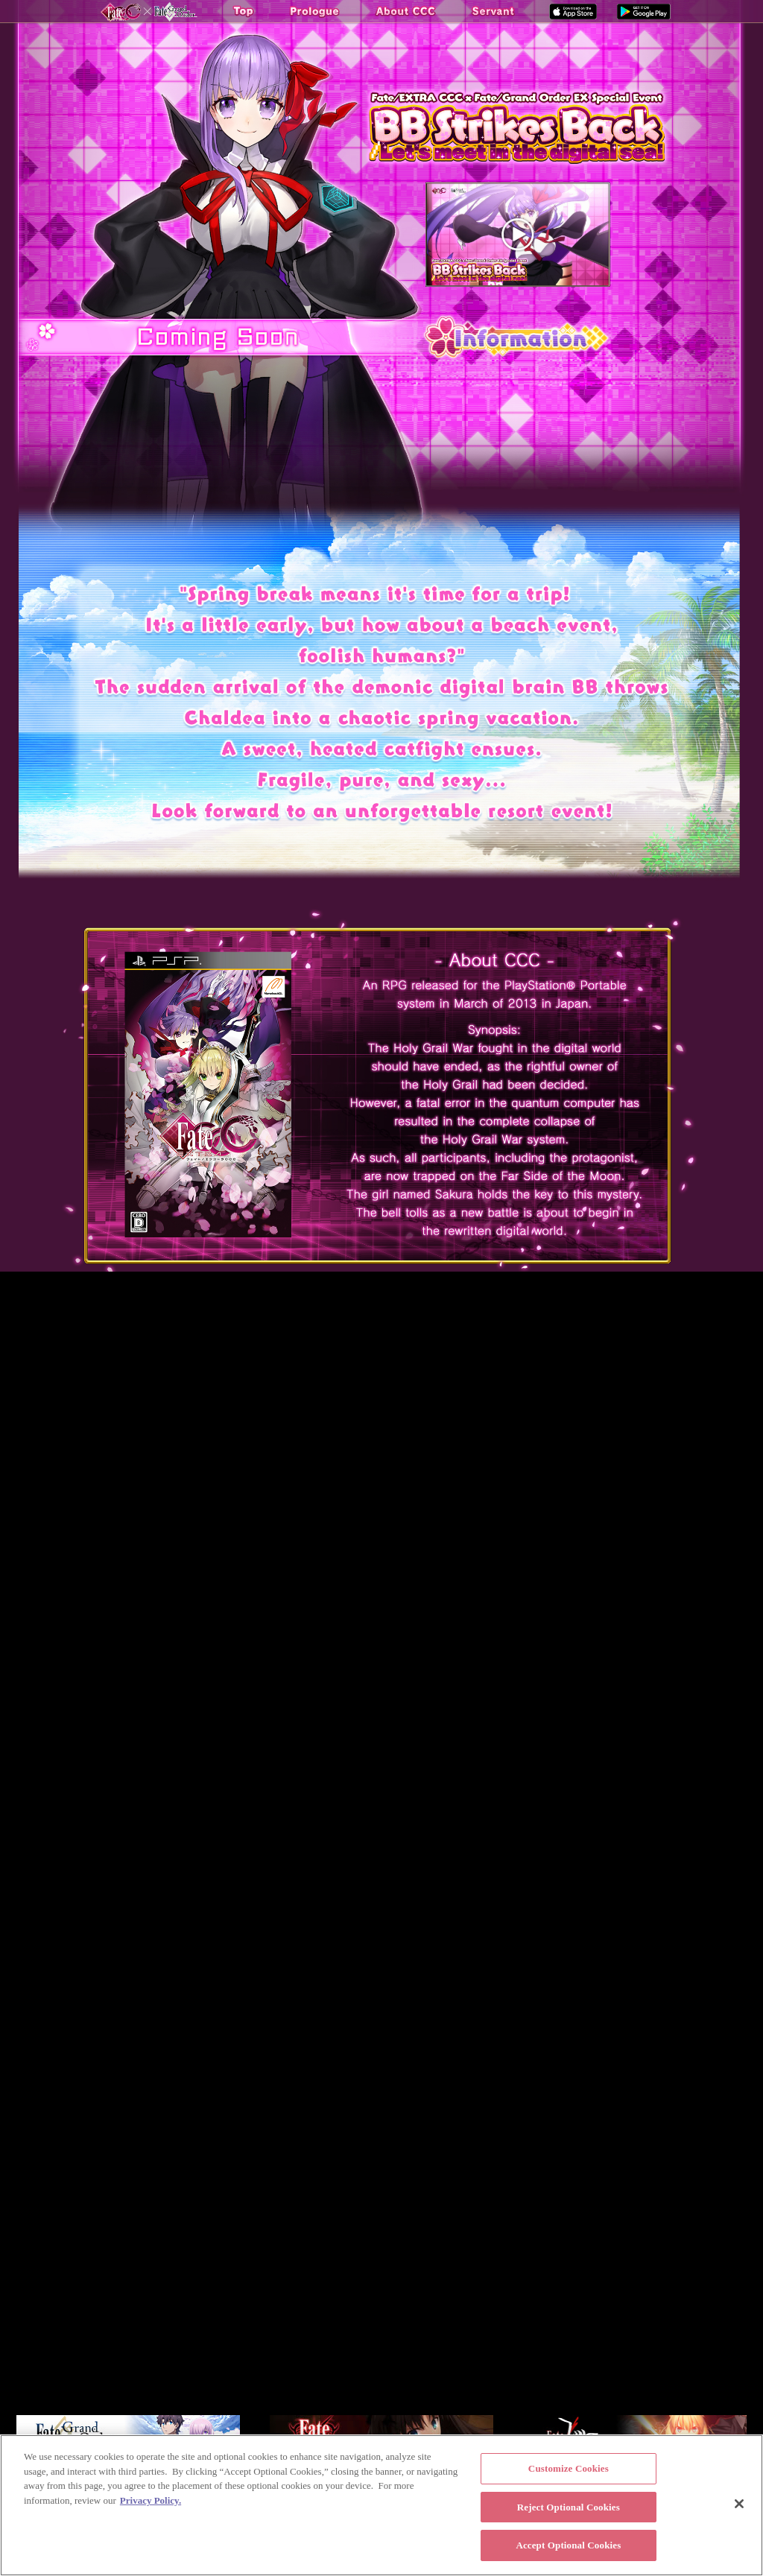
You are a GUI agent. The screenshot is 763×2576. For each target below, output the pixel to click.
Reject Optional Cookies (568, 2507)
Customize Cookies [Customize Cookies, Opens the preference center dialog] (568, 2468)
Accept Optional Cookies (568, 2545)
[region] (381, 2505)
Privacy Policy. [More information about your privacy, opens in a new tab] (150, 2500)
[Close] (739, 2503)
